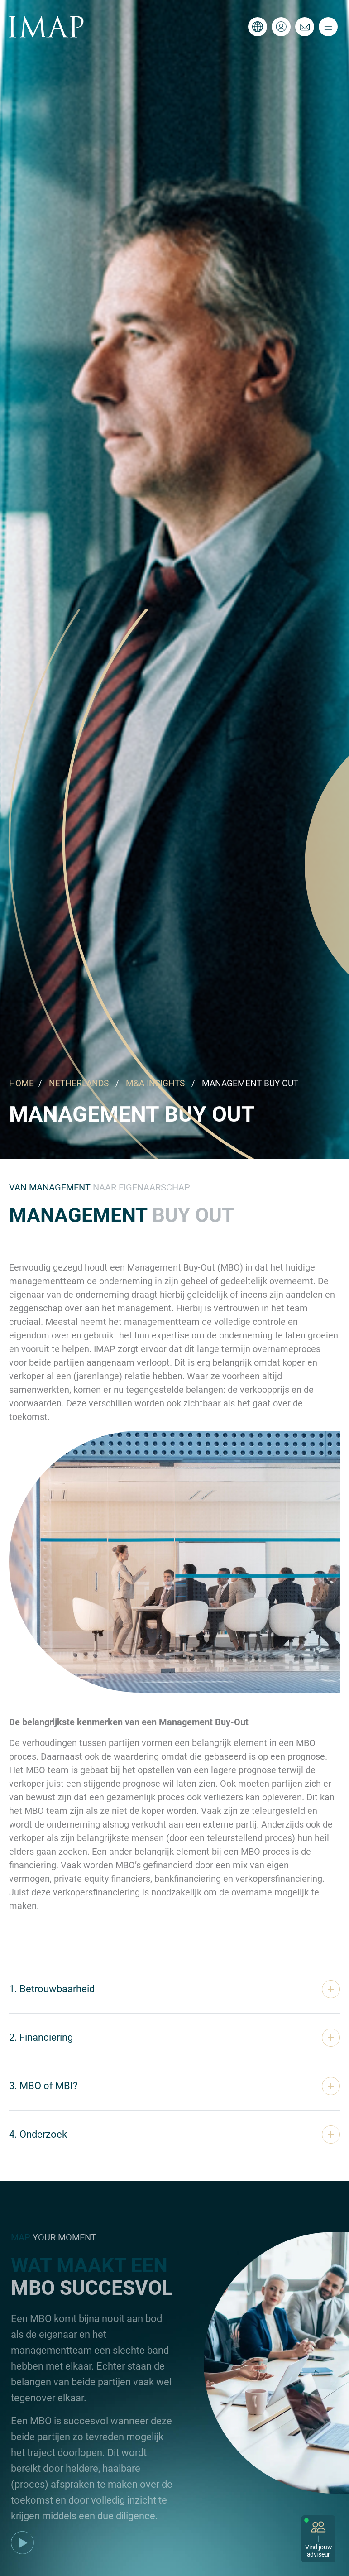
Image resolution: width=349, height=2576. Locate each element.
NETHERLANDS (79, 1083)
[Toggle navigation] (328, 26)
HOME (21, 1083)
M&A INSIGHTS (155, 1083)
